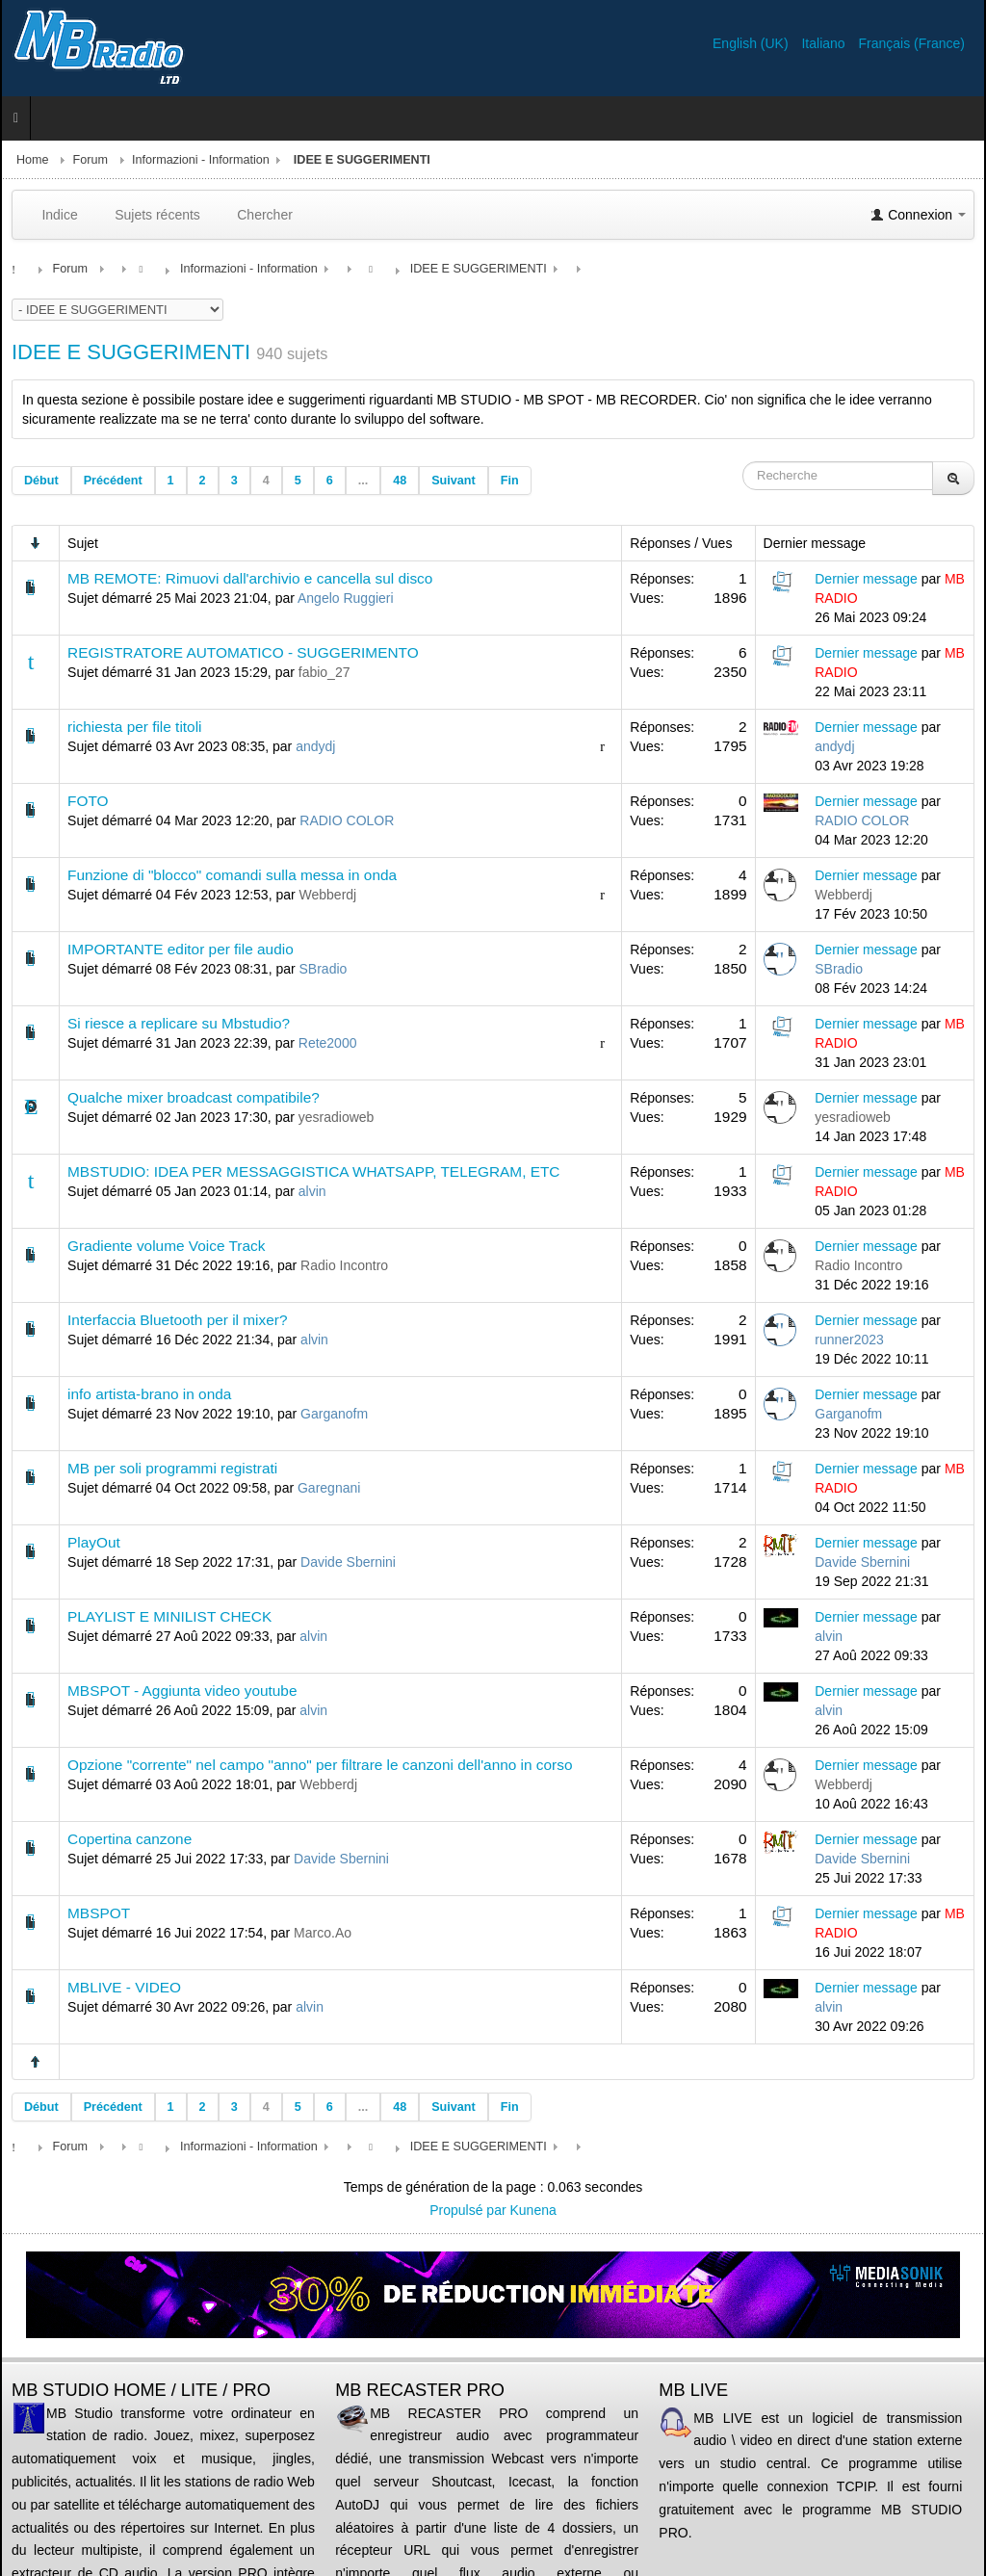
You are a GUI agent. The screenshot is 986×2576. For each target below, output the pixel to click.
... (363, 480)
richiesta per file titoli (134, 726)
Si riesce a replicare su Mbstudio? (178, 1023)
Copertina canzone (129, 1839)
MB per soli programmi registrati (172, 1468)
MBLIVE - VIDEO (124, 1987)
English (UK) (752, 43)
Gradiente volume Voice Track (166, 1245)
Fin (510, 480)
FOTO (87, 801)
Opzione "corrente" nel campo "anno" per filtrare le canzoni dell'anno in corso (319, 1764)
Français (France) (912, 43)
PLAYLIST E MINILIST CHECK (169, 1616)
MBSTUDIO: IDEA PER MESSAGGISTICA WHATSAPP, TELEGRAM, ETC (313, 1171)
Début (41, 480)
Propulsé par (469, 2210)
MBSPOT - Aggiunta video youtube (182, 1690)
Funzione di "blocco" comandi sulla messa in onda (232, 875)
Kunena (533, 2210)
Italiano (824, 43)
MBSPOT (98, 1913)
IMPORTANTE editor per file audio (180, 949)
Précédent (113, 480)
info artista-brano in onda (149, 1394)
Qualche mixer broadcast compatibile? (193, 1097)
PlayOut (93, 1542)
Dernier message (866, 578)
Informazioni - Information (201, 160)
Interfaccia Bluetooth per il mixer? (177, 1320)
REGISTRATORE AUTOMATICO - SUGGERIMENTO (243, 652)
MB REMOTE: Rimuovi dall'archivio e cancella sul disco (249, 578)
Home (32, 160)
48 (399, 480)
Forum (90, 160)
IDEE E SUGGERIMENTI (131, 352)
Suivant (453, 480)
